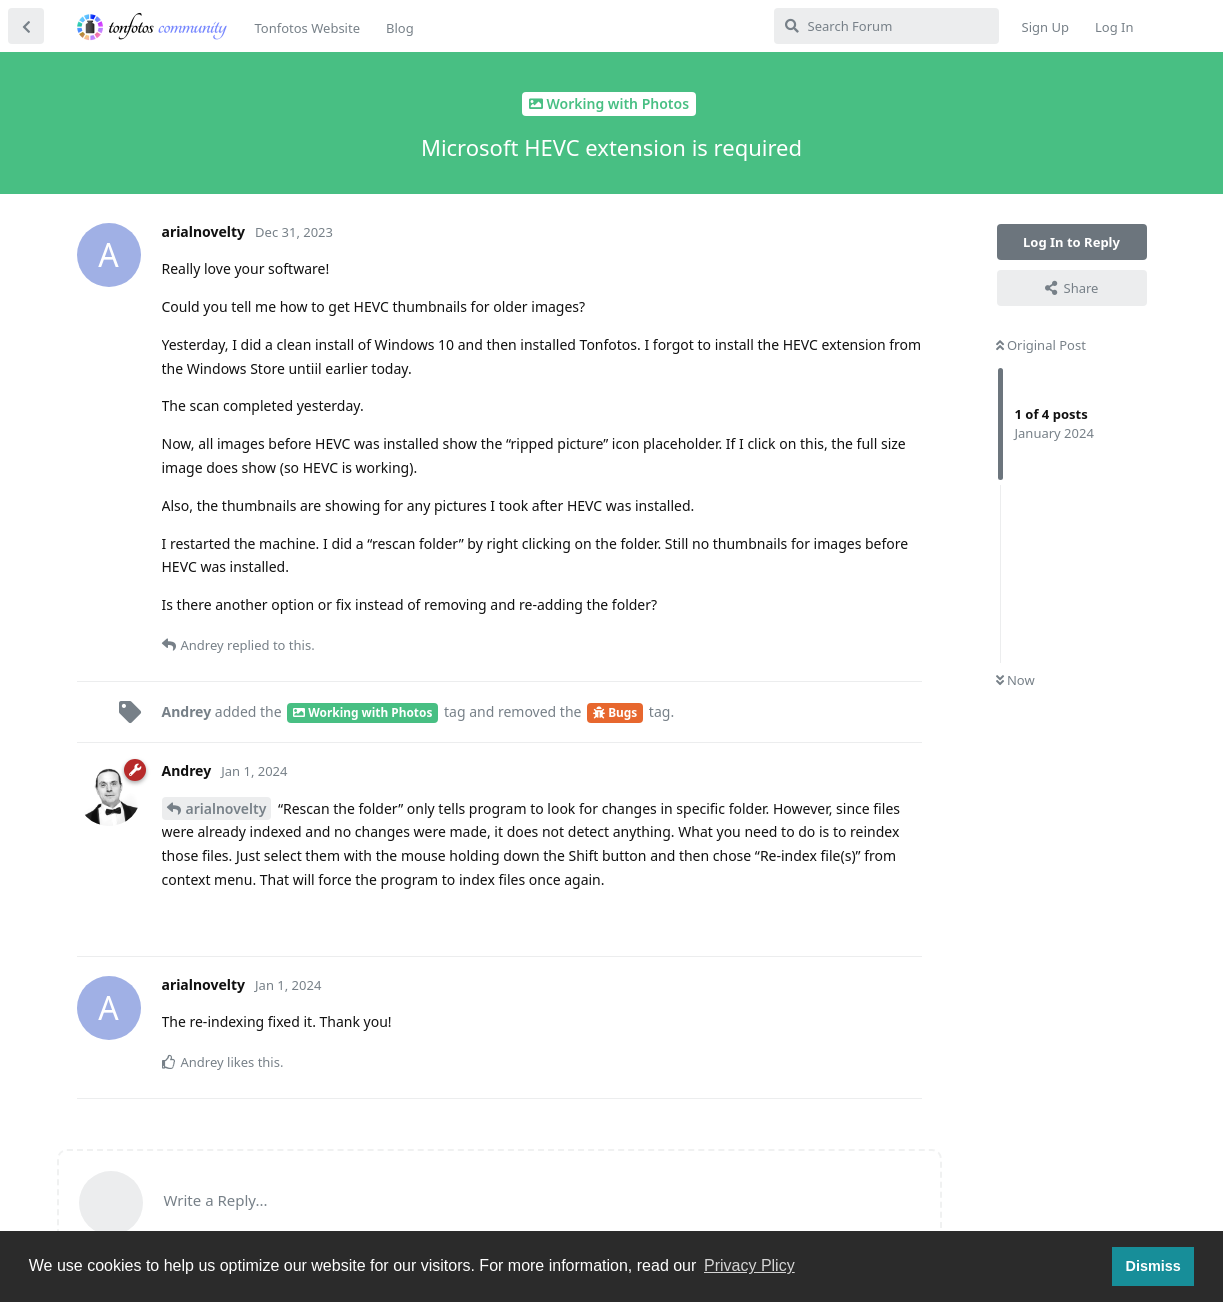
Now (1015, 680)
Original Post (1041, 345)
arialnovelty (226, 808)
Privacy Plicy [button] (749, 1265)
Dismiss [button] (1152, 1266)
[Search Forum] (886, 26)
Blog (400, 28)
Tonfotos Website (307, 28)
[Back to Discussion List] (26, 26)
